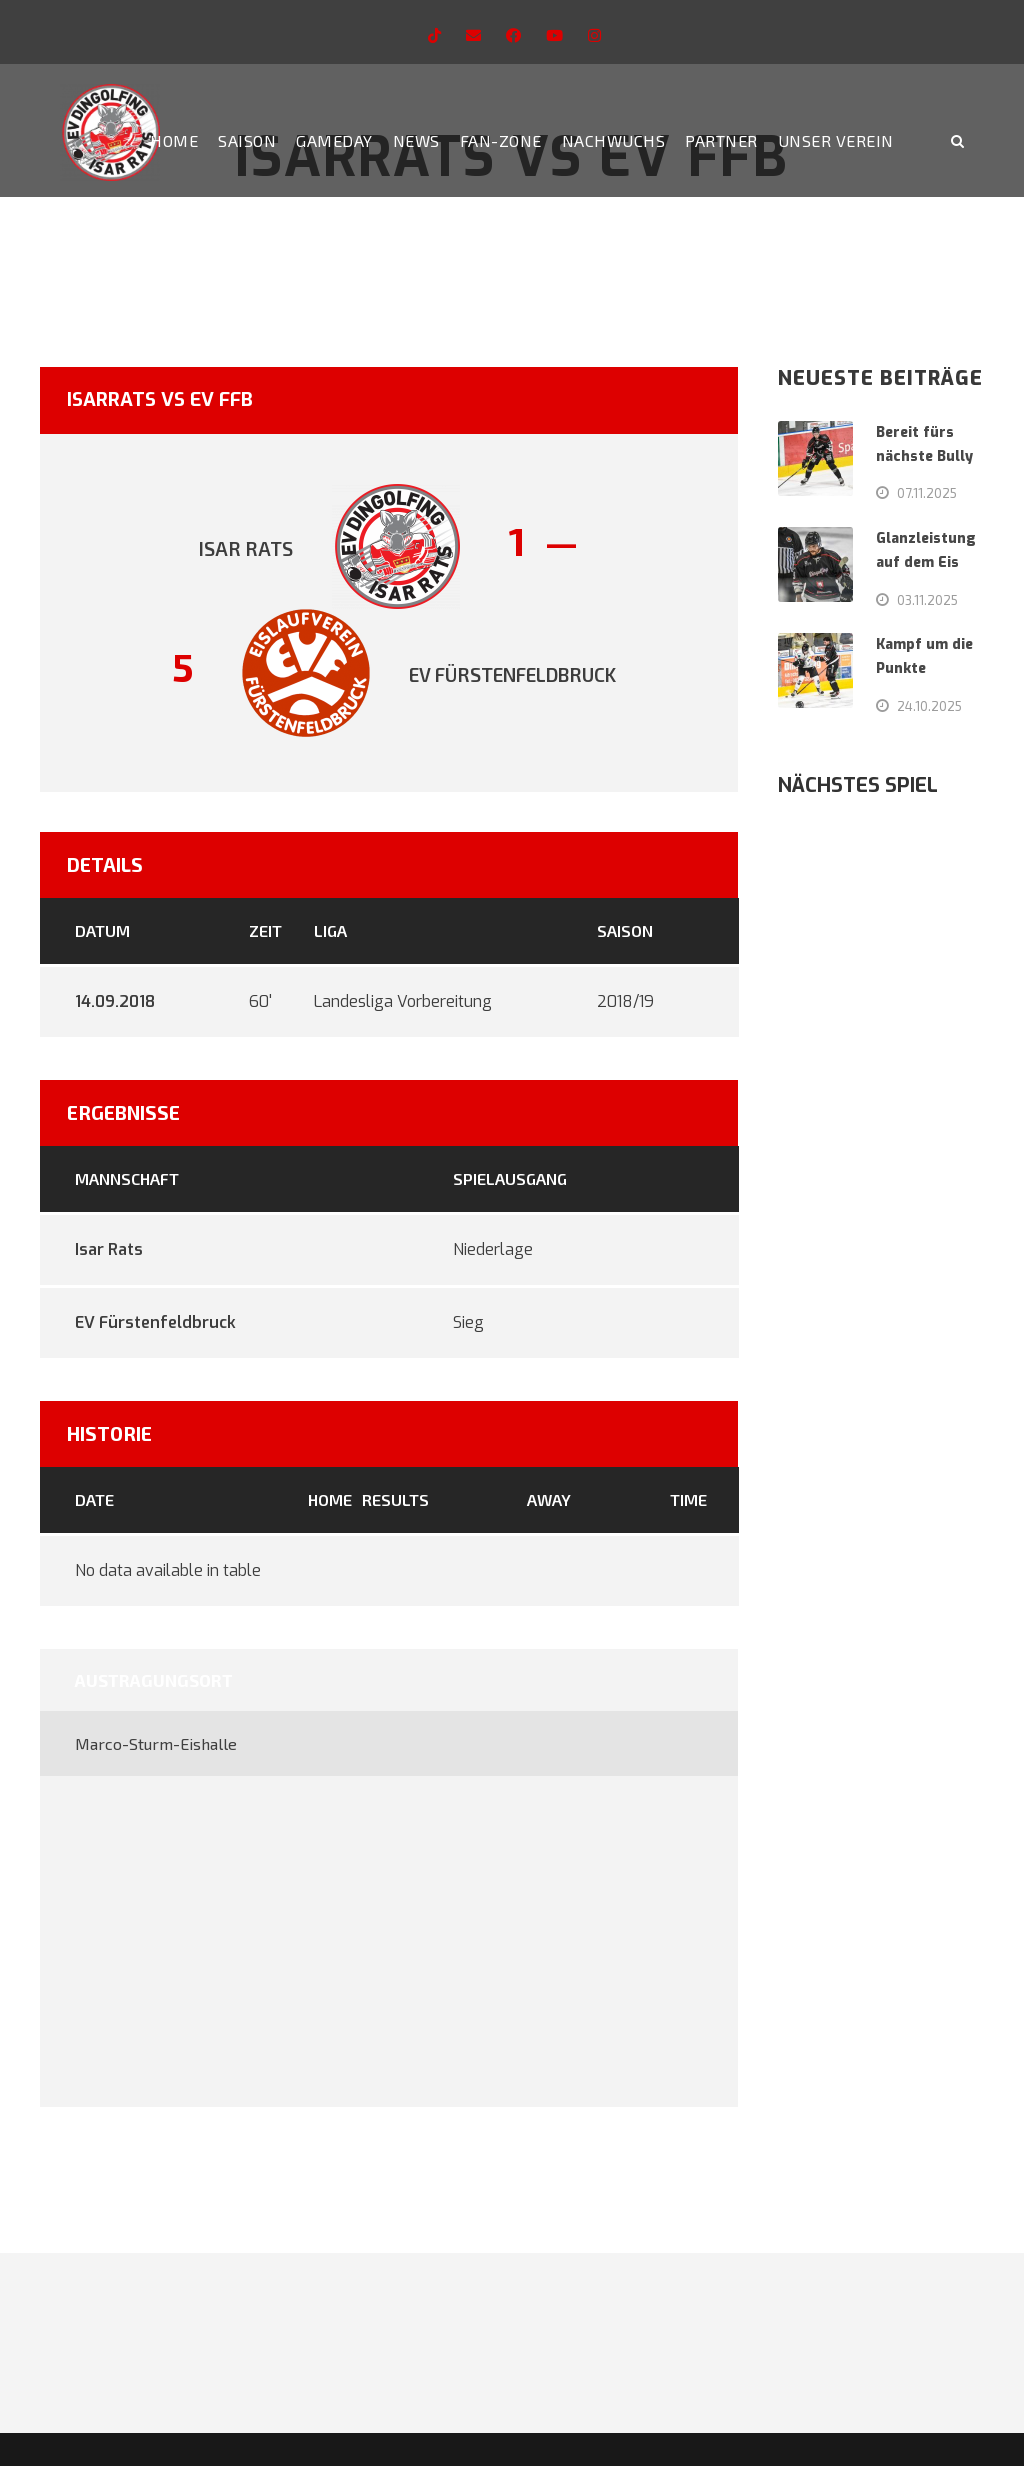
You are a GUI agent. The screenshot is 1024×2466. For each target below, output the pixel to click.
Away (549, 1499)
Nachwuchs (614, 140)
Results (395, 1499)
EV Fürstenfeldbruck (155, 1322)
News (416, 140)
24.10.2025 (929, 706)
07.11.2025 (927, 493)
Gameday (334, 140)
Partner (721, 140)
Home (174, 140)
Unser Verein (836, 140)
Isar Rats (109, 1249)
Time (688, 1499)
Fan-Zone (501, 140)
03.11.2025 (927, 600)
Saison (247, 140)
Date (94, 1499)
